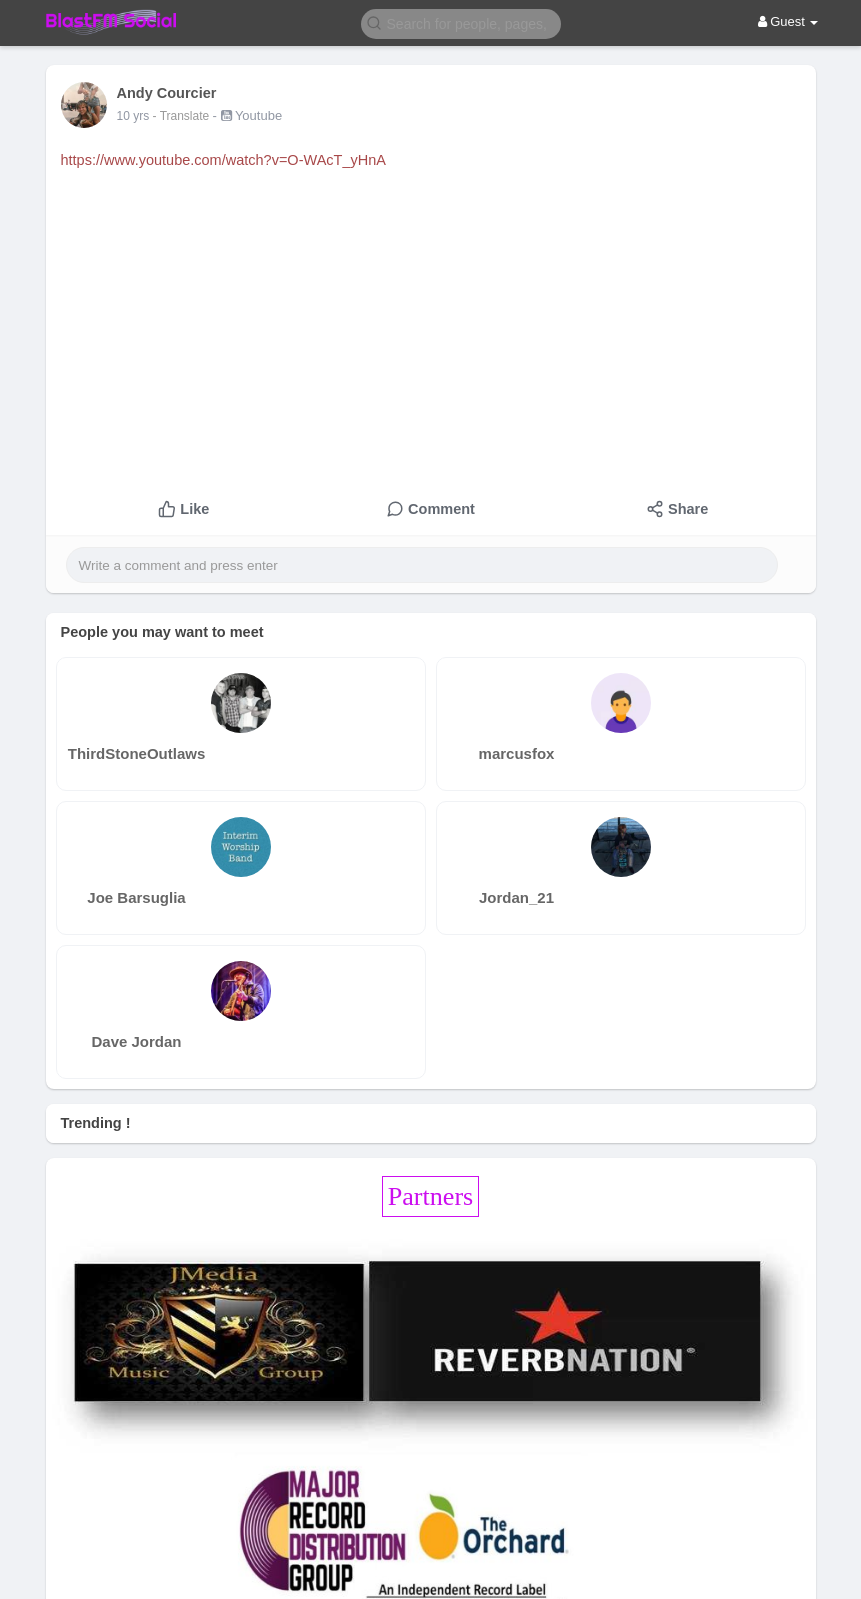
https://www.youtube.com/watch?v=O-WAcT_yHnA (223, 160)
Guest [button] (788, 21)
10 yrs (133, 116)
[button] (461, 22)
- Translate (183, 116)
